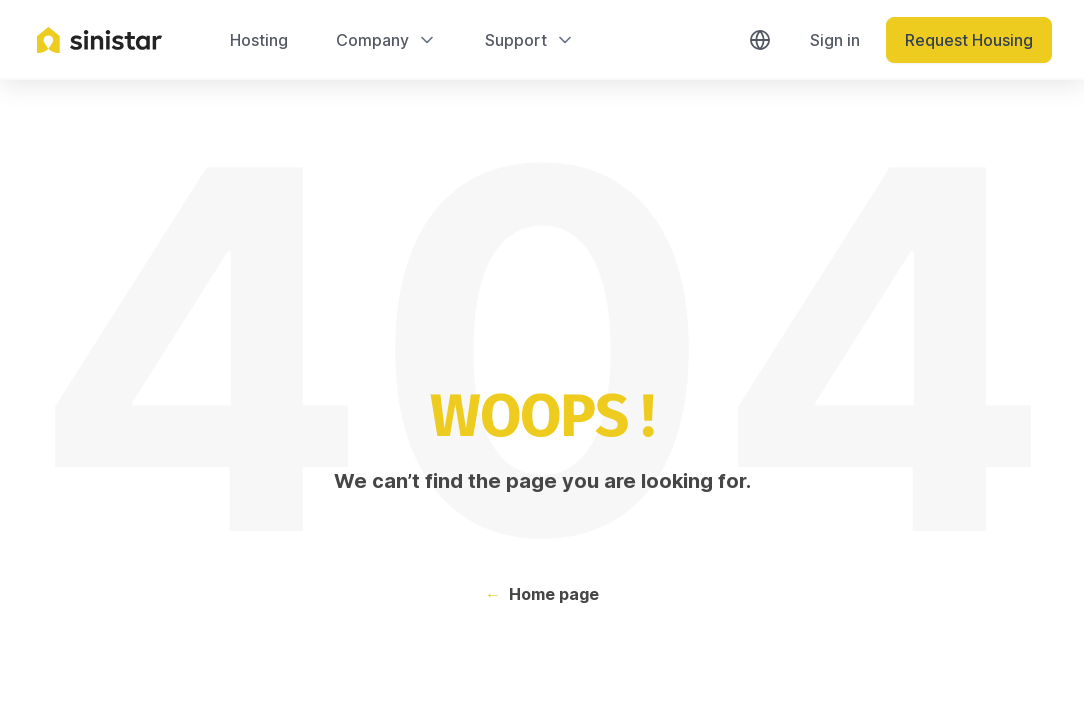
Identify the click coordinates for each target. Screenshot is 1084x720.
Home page (554, 594)
